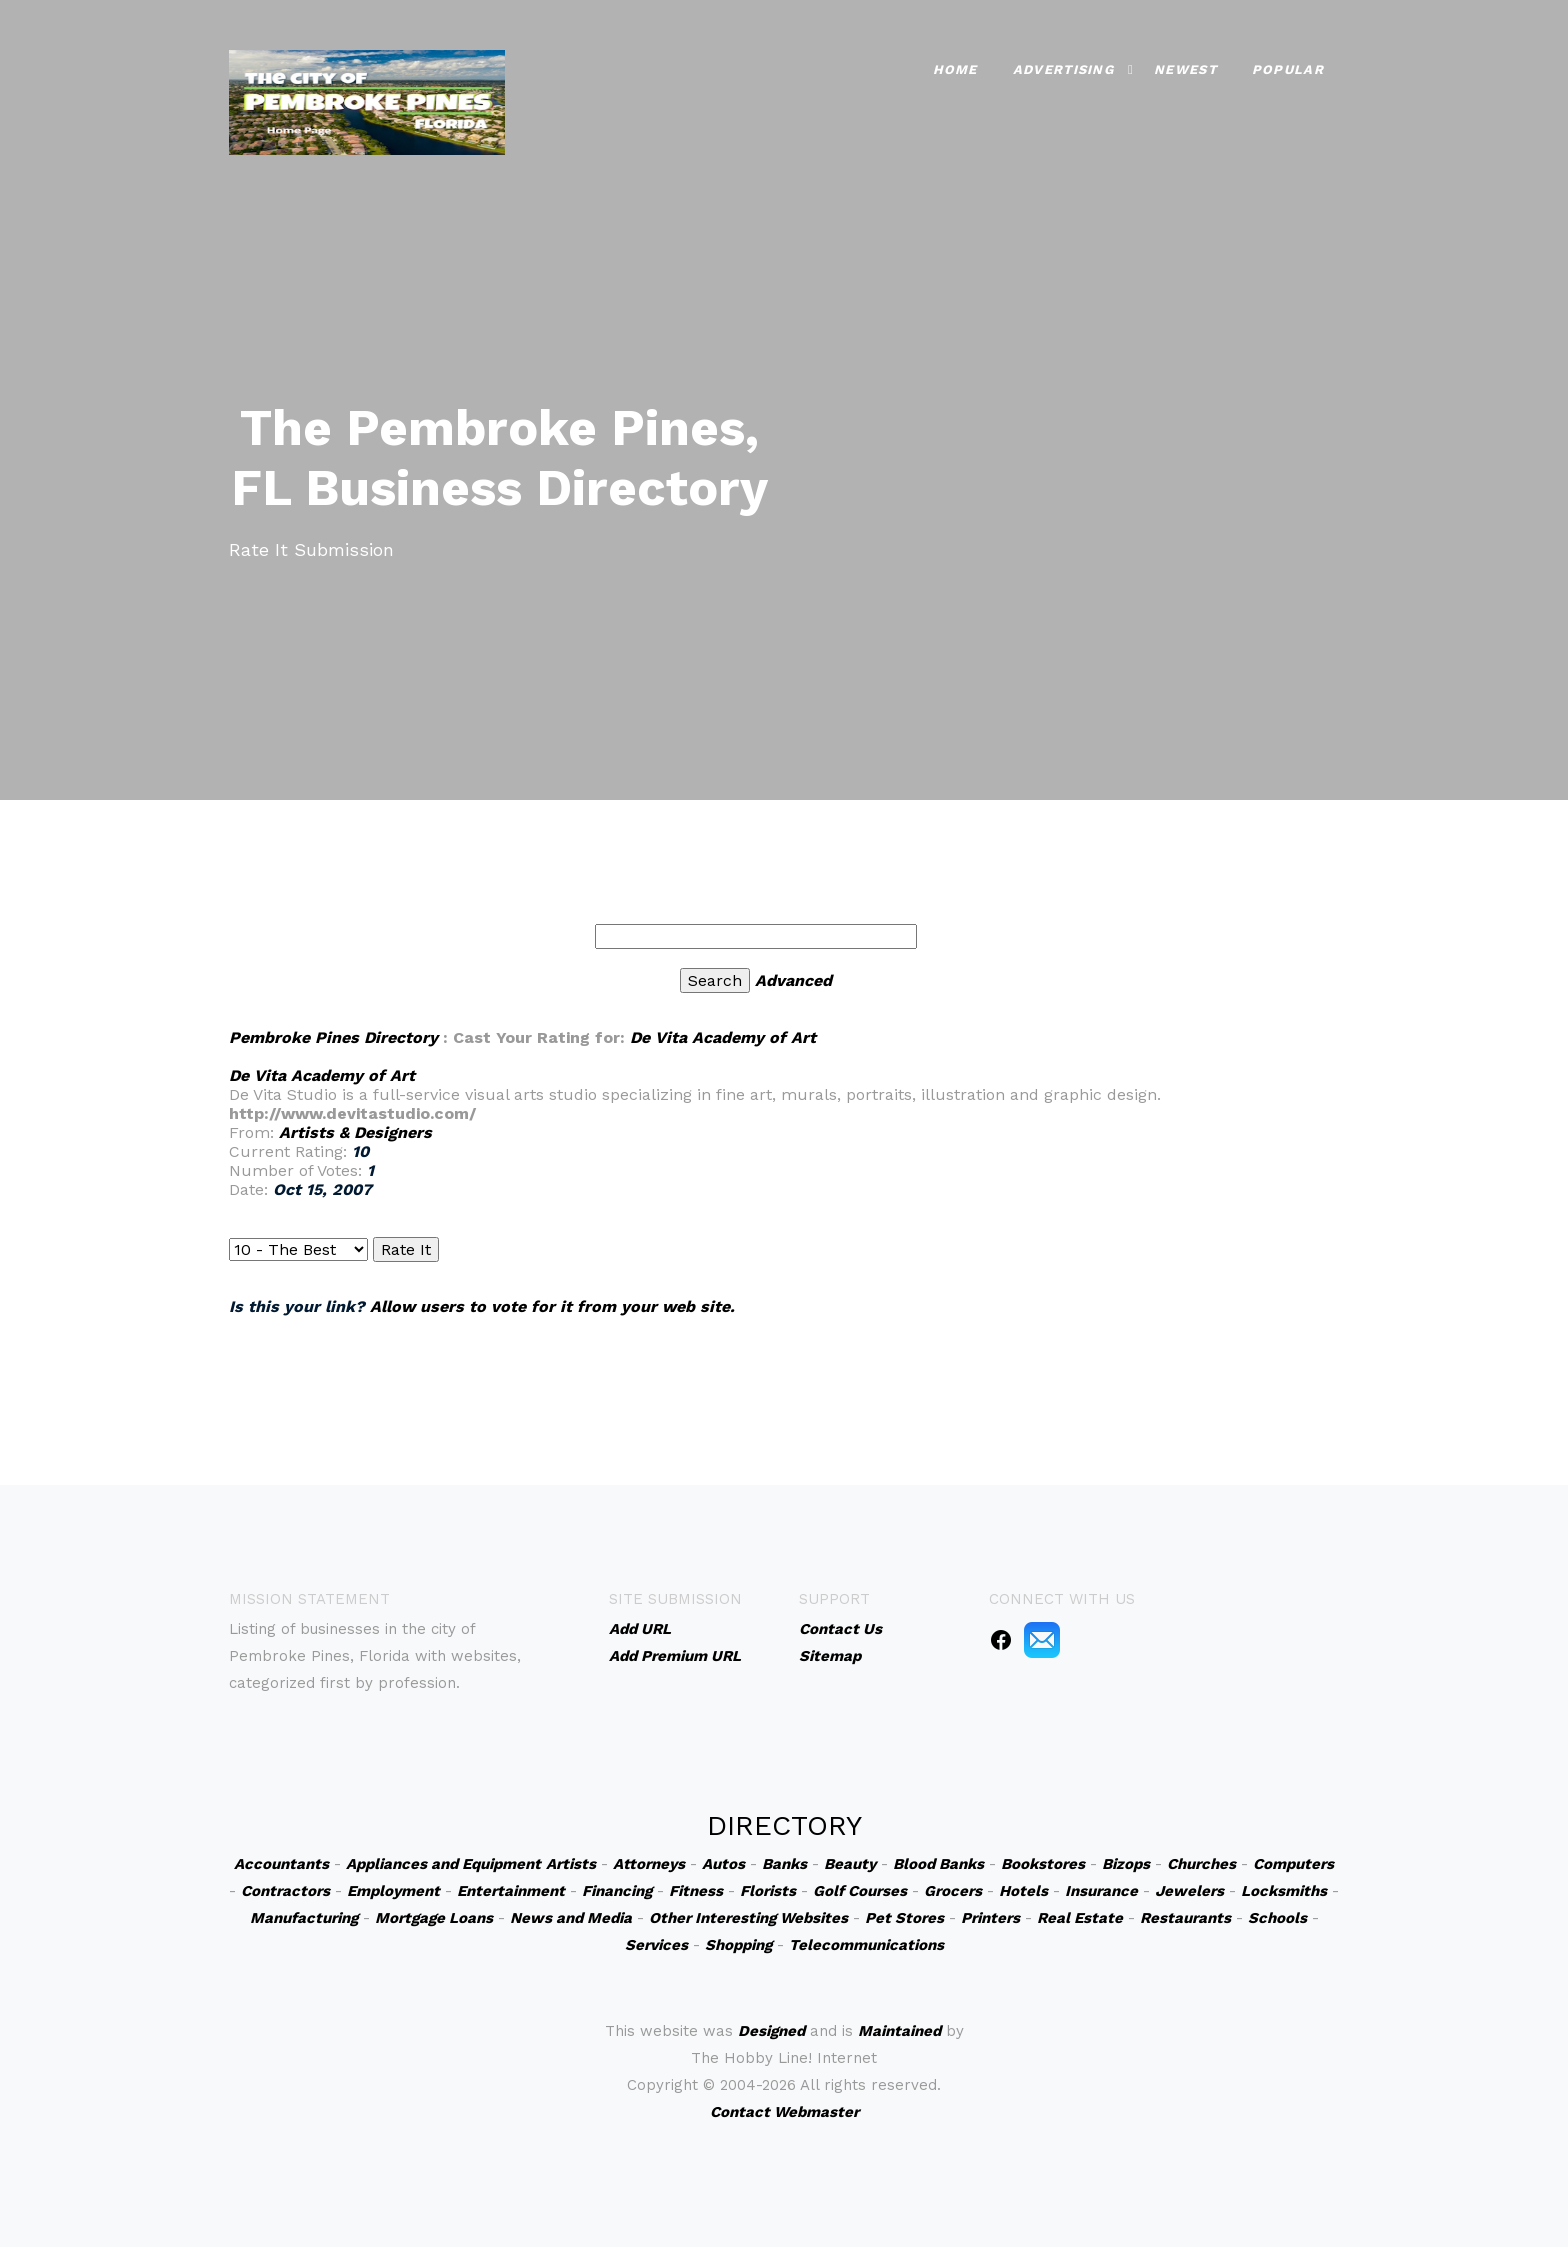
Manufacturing (304, 1918)
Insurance (1101, 1891)
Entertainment (511, 1891)
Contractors (285, 1891)
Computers (1293, 1864)
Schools (1277, 1918)
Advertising (1063, 69)
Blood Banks (938, 1864)
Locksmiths (1284, 1891)
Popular (1288, 69)
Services (656, 1945)
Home (955, 69)
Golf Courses (860, 1891)
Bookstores (1043, 1864)
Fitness (696, 1891)
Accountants (281, 1864)
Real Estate (1080, 1918)
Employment (393, 1891)
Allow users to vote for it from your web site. (552, 1306)
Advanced (793, 980)
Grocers (953, 1891)
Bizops (1126, 1864)
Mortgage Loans (434, 1918)
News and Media (571, 1918)
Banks (784, 1864)
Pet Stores (904, 1918)
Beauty (850, 1864)
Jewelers (1189, 1891)
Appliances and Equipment (443, 1864)
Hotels (1023, 1891)
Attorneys (649, 1864)
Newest (1185, 69)
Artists (571, 1864)
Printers (990, 1918)
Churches (1201, 1864)
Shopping (738, 1945)
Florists (768, 1891)
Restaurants (1185, 1918)
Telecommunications (866, 1945)
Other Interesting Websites (748, 1918)
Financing (617, 1891)
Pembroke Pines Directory (333, 1037)
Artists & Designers (355, 1132)
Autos (723, 1864)
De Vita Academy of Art (723, 1037)
